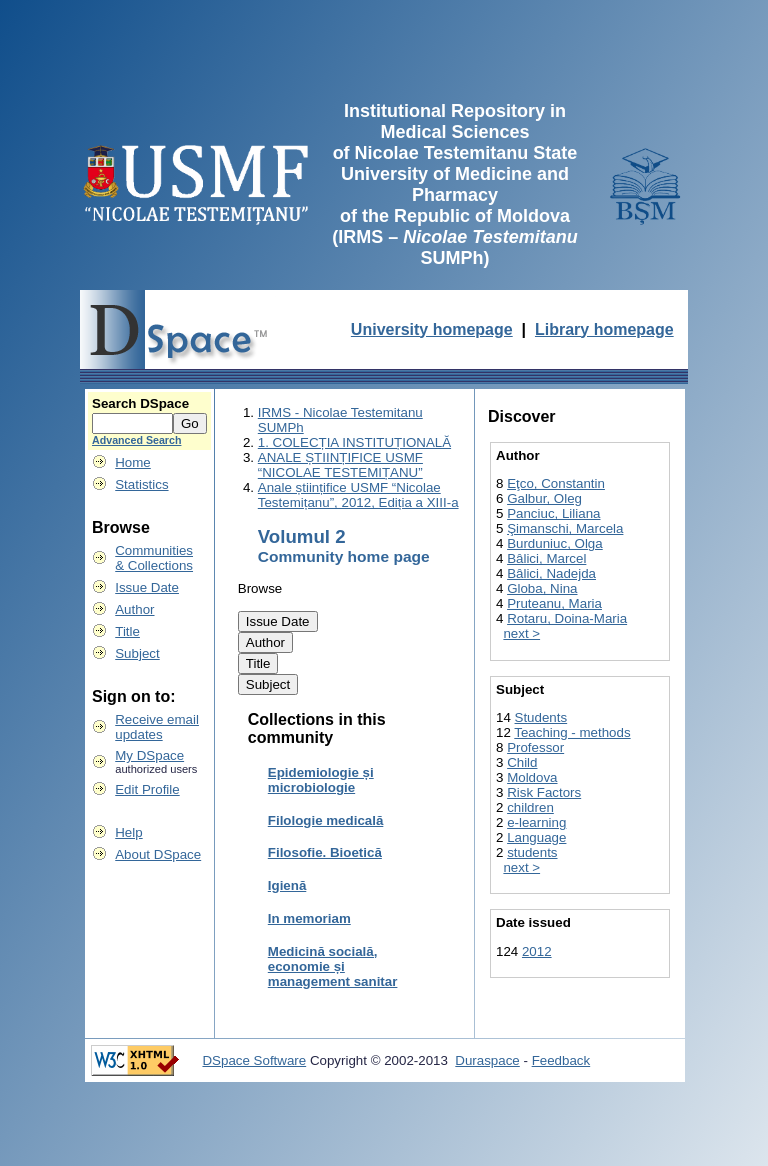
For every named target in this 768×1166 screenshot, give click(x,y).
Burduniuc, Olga (555, 543)
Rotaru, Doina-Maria (567, 618)
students (532, 852)
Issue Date (147, 587)
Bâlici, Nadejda (551, 573)
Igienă (287, 885)
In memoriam (309, 918)
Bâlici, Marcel (546, 558)
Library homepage (604, 329)
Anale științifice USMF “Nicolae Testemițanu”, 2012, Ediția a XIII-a (358, 495)
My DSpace (149, 755)
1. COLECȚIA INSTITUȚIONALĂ (354, 442)
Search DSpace (140, 403)
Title (127, 631)
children (530, 807)
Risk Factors (544, 792)
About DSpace (158, 854)
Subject (137, 653)
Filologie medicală (326, 820)
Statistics (141, 484)
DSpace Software (254, 1060)
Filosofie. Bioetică (325, 852)
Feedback (561, 1060)
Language (536, 837)
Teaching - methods (572, 732)
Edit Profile (147, 789)
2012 (537, 951)
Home (133, 462)
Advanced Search (136, 440)
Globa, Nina (542, 588)
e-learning (536, 822)
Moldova (532, 777)
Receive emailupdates (157, 727)
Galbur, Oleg (544, 498)
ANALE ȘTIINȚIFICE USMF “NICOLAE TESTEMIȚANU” (340, 465)
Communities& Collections (154, 558)
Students (541, 717)
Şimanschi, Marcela (565, 528)
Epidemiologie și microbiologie (321, 780)
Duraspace (487, 1060)
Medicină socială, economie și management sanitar (333, 966)
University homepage (432, 329)
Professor (535, 747)
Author (134, 609)
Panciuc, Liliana (553, 513)
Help (128, 832)
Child (522, 762)
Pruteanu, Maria (554, 603)
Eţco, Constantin (556, 483)
